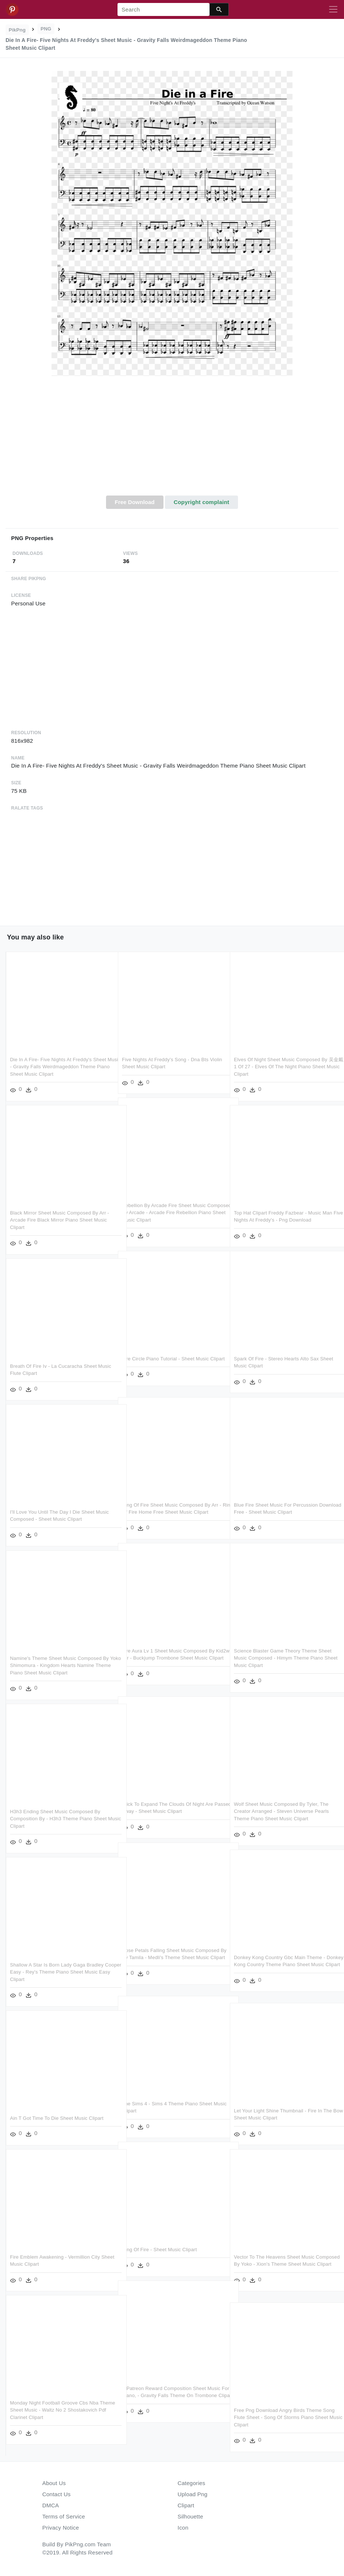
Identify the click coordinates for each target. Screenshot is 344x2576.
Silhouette (190, 2516)
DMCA (50, 2505)
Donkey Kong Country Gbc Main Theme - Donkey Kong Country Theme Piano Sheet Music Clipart (281, 1965)
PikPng (17, 30)
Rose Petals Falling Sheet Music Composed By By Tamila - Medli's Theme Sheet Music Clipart (170, 1958)
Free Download (135, 502)
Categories (191, 2483)
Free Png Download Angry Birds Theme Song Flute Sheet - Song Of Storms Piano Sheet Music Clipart (280, 2417)
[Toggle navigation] (333, 9)
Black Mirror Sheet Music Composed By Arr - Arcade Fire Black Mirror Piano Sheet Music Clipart (59, 1220)
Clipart (186, 2505)
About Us (54, 2483)
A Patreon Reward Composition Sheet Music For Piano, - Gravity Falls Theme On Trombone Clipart (171, 2396)
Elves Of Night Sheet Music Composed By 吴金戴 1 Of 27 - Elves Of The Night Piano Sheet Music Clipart (284, 1067)
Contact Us (56, 2494)
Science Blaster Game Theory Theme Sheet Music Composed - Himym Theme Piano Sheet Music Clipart (282, 1658)
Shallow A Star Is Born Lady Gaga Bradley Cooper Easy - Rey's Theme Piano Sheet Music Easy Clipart (57, 1972)
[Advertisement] (172, 440)
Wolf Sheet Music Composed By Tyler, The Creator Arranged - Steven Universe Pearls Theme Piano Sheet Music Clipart (281, 1811)
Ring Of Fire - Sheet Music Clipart (159, 2249)
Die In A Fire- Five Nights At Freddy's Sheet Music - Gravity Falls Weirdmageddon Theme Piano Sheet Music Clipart (60, 1067)
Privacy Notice (60, 2527)
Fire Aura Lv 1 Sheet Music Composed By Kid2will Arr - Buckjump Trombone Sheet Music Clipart (168, 1658)
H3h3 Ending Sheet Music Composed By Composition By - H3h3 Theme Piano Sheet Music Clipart (58, 1819)
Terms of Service (63, 2516)
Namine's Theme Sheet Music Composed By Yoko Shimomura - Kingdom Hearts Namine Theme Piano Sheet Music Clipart (59, 1665)
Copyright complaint (201, 502)
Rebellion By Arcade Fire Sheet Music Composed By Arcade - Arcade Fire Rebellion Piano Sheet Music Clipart (164, 1213)
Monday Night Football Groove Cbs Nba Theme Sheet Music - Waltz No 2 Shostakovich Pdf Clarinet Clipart (54, 2410)
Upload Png (193, 2494)
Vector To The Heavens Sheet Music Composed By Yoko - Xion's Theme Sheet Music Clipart (280, 2264)
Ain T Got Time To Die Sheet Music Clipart (56, 2118)
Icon (183, 2527)
